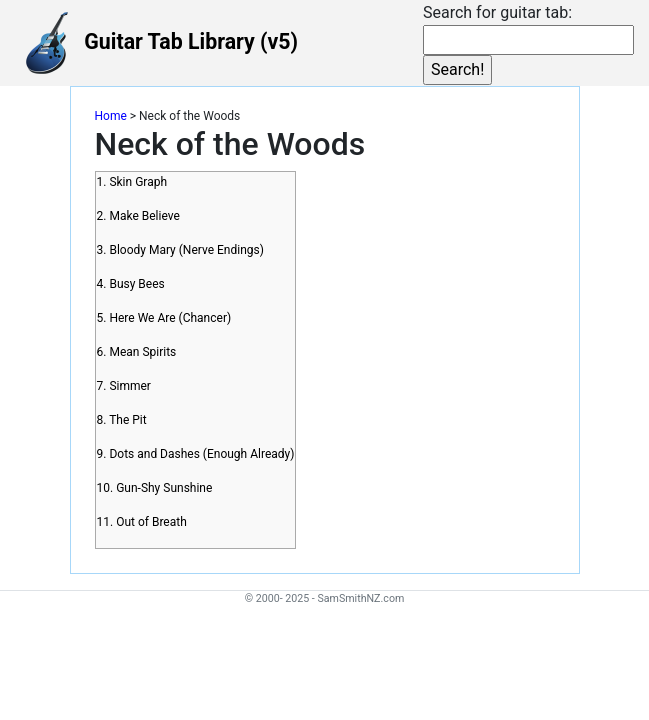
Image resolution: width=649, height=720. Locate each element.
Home (111, 116)
